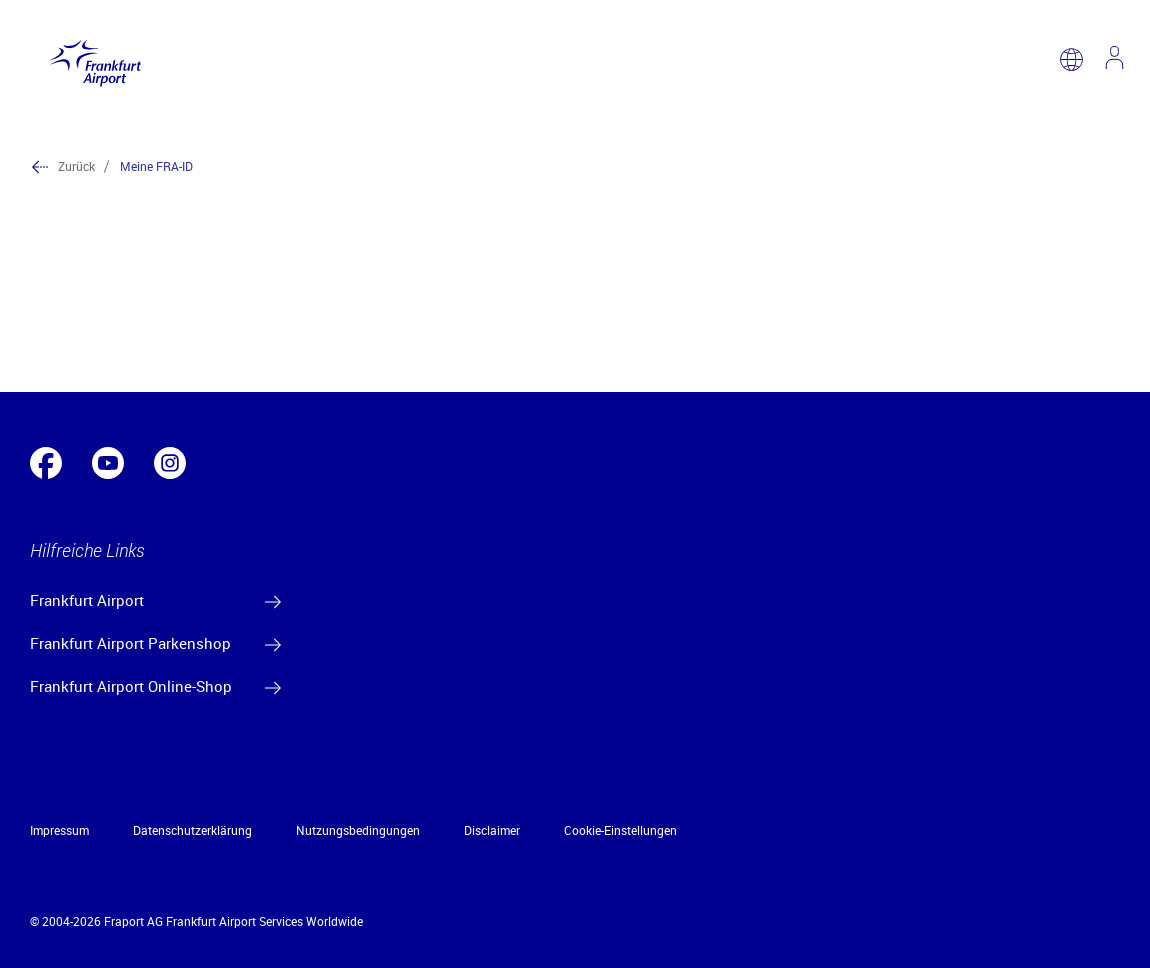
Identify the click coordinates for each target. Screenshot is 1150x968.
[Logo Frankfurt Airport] (90, 59)
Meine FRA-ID (156, 166)
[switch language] (1071, 59)
